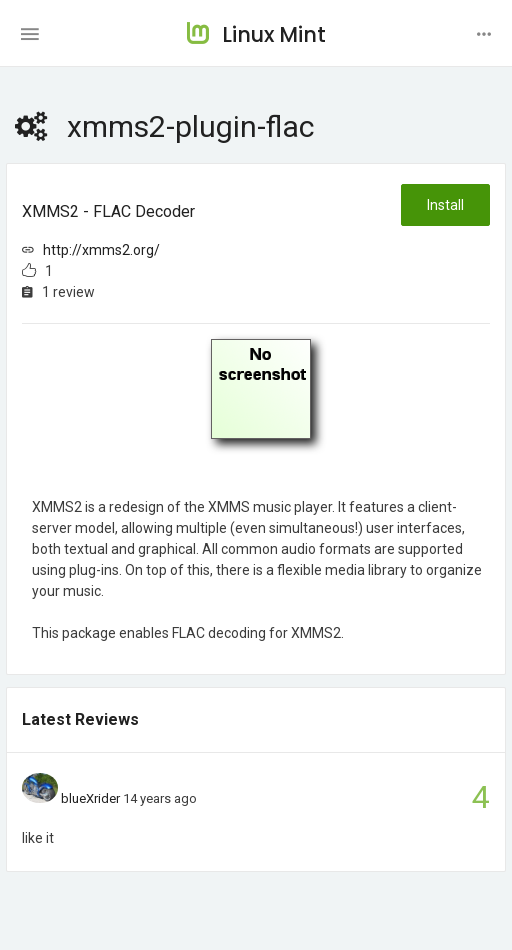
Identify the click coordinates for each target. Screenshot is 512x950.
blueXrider (90, 798)
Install (445, 205)
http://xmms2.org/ (101, 250)
